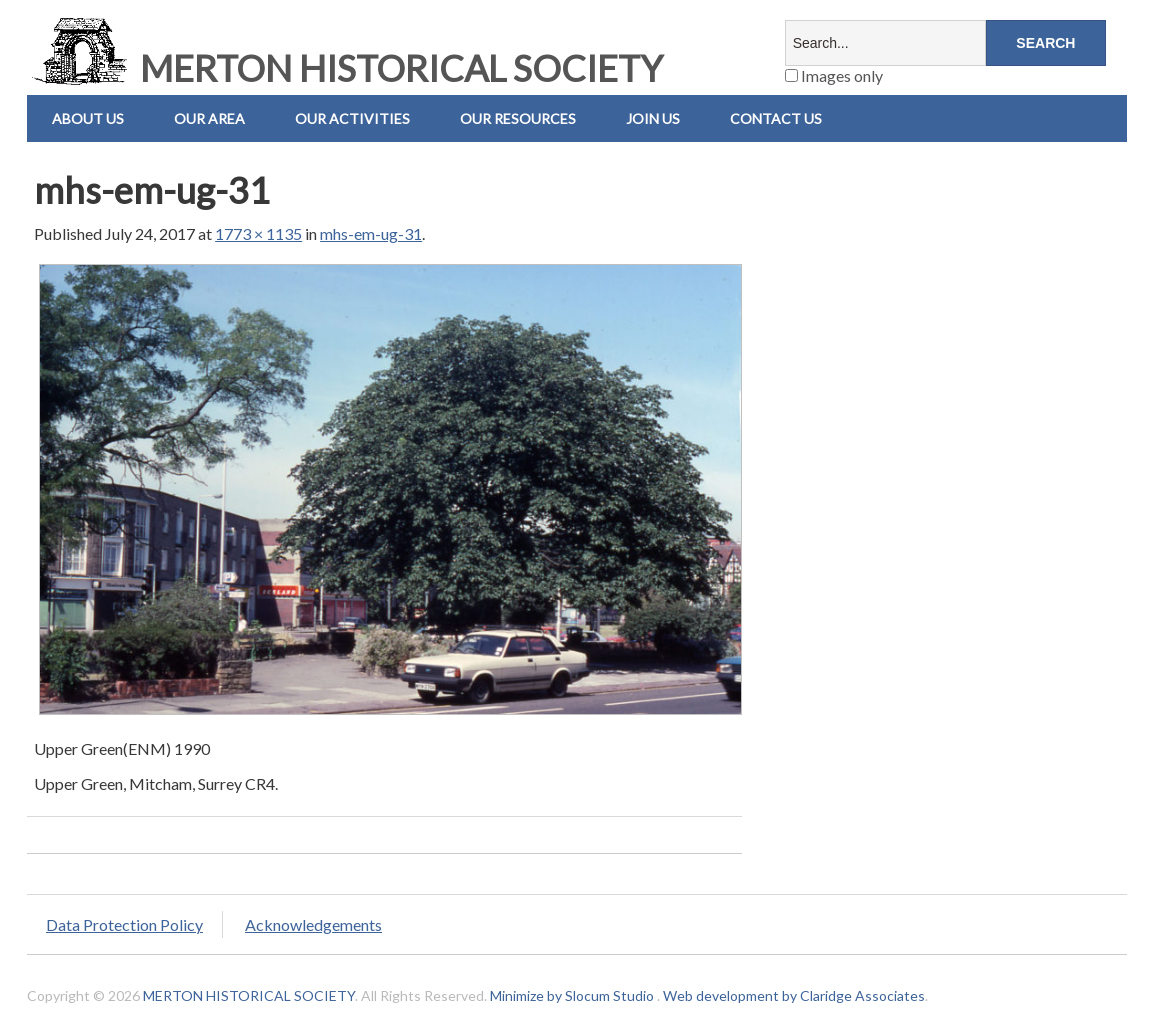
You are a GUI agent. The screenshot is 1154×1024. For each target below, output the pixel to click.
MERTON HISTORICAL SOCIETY (345, 68)
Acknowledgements (313, 924)
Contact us (776, 118)
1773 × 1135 (258, 233)
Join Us (653, 118)
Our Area (209, 118)
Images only (834, 75)
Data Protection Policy (124, 924)
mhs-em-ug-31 (371, 233)
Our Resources (518, 118)
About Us (88, 118)
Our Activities (352, 118)
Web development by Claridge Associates (794, 995)
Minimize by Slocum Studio (572, 995)
